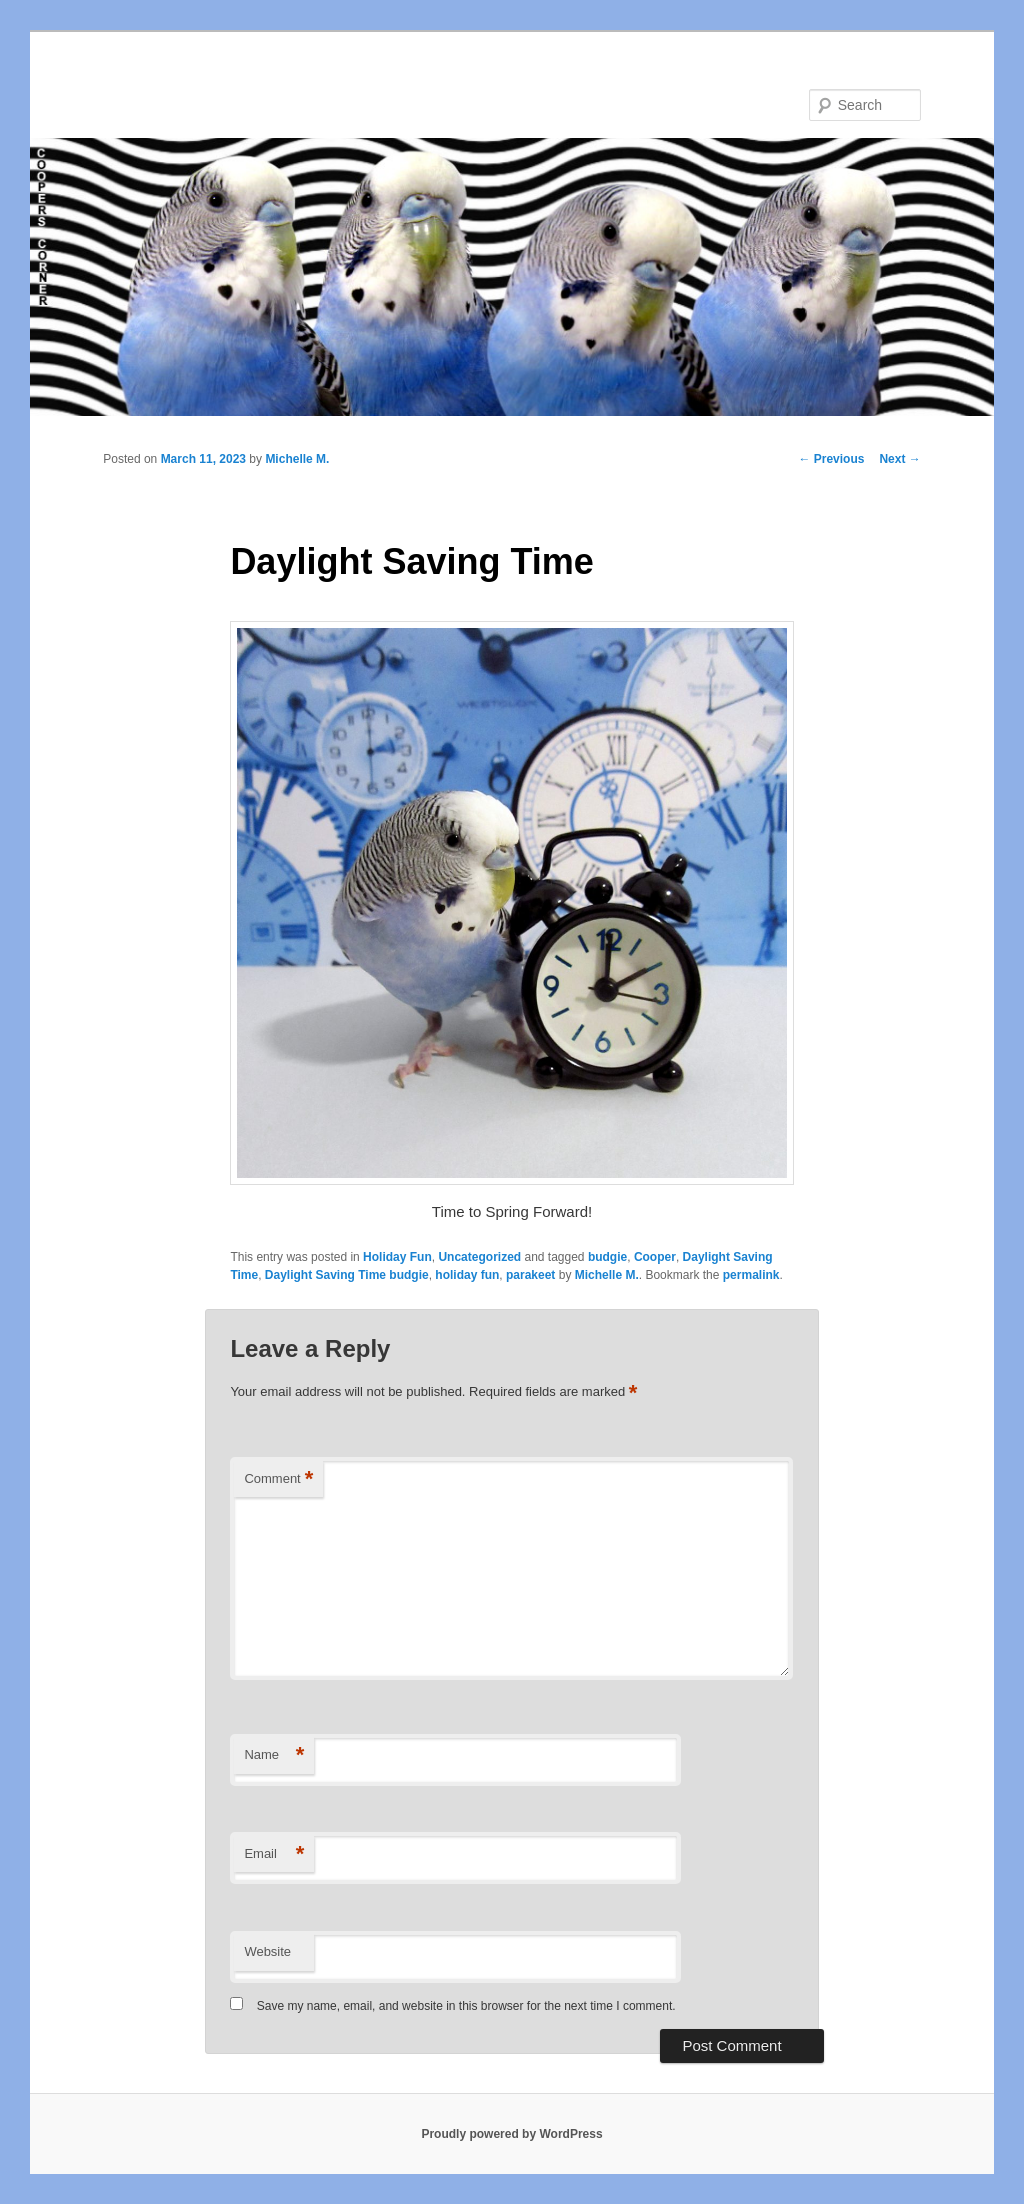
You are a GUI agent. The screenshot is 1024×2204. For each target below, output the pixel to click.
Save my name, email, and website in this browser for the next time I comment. (466, 2006)
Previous (831, 459)
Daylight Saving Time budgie (347, 1275)
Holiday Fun (397, 1257)
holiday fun (467, 1275)
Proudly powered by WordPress (511, 2134)
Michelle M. (297, 459)
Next (899, 459)
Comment (278, 1479)
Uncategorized (479, 1257)
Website (267, 1951)
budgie (607, 1257)
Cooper (655, 1257)
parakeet (530, 1275)
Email (274, 1854)
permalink (751, 1275)
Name (274, 1755)
